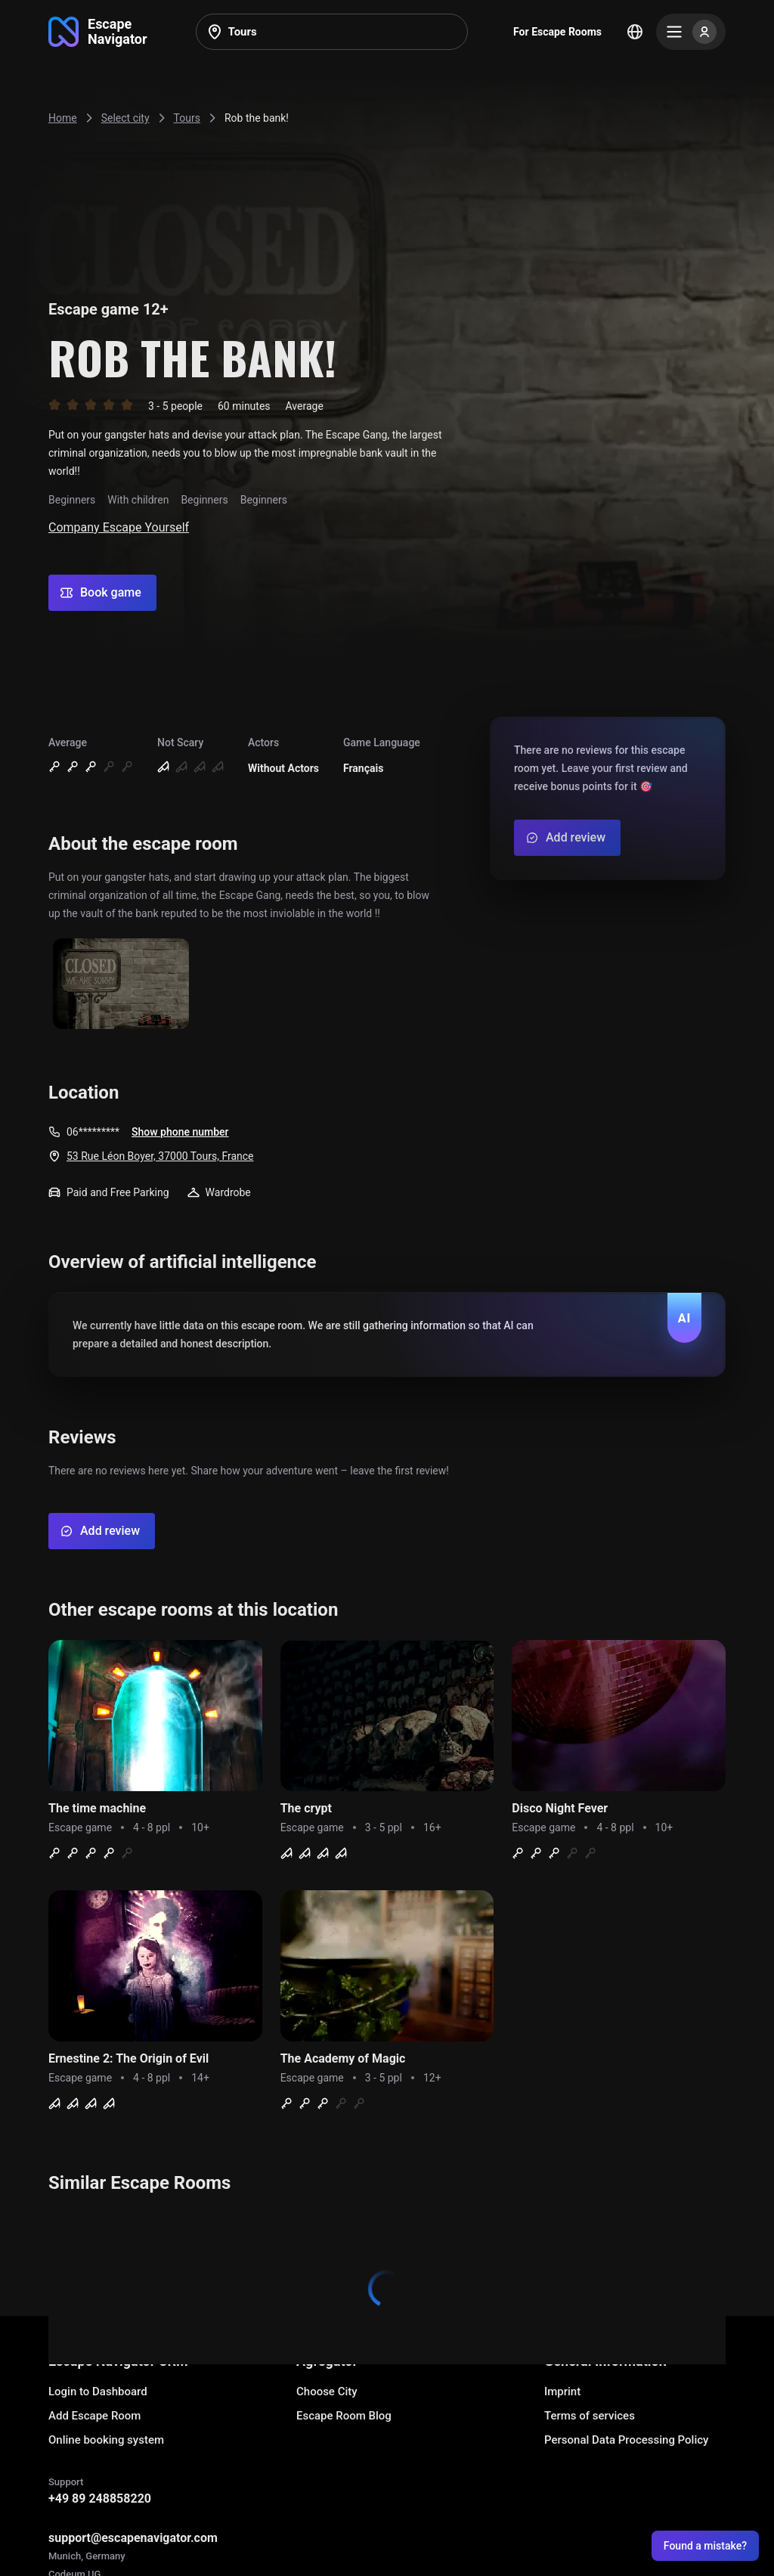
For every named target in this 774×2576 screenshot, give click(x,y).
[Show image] (121, 985)
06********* (93, 1132)
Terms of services (589, 2416)
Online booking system (106, 2440)
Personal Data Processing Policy (626, 2440)
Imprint (562, 2391)
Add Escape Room (94, 2416)
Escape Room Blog (344, 2416)
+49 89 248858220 (99, 2498)
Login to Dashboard (97, 2391)
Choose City (327, 2391)
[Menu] (691, 32)
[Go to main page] (97, 31)
